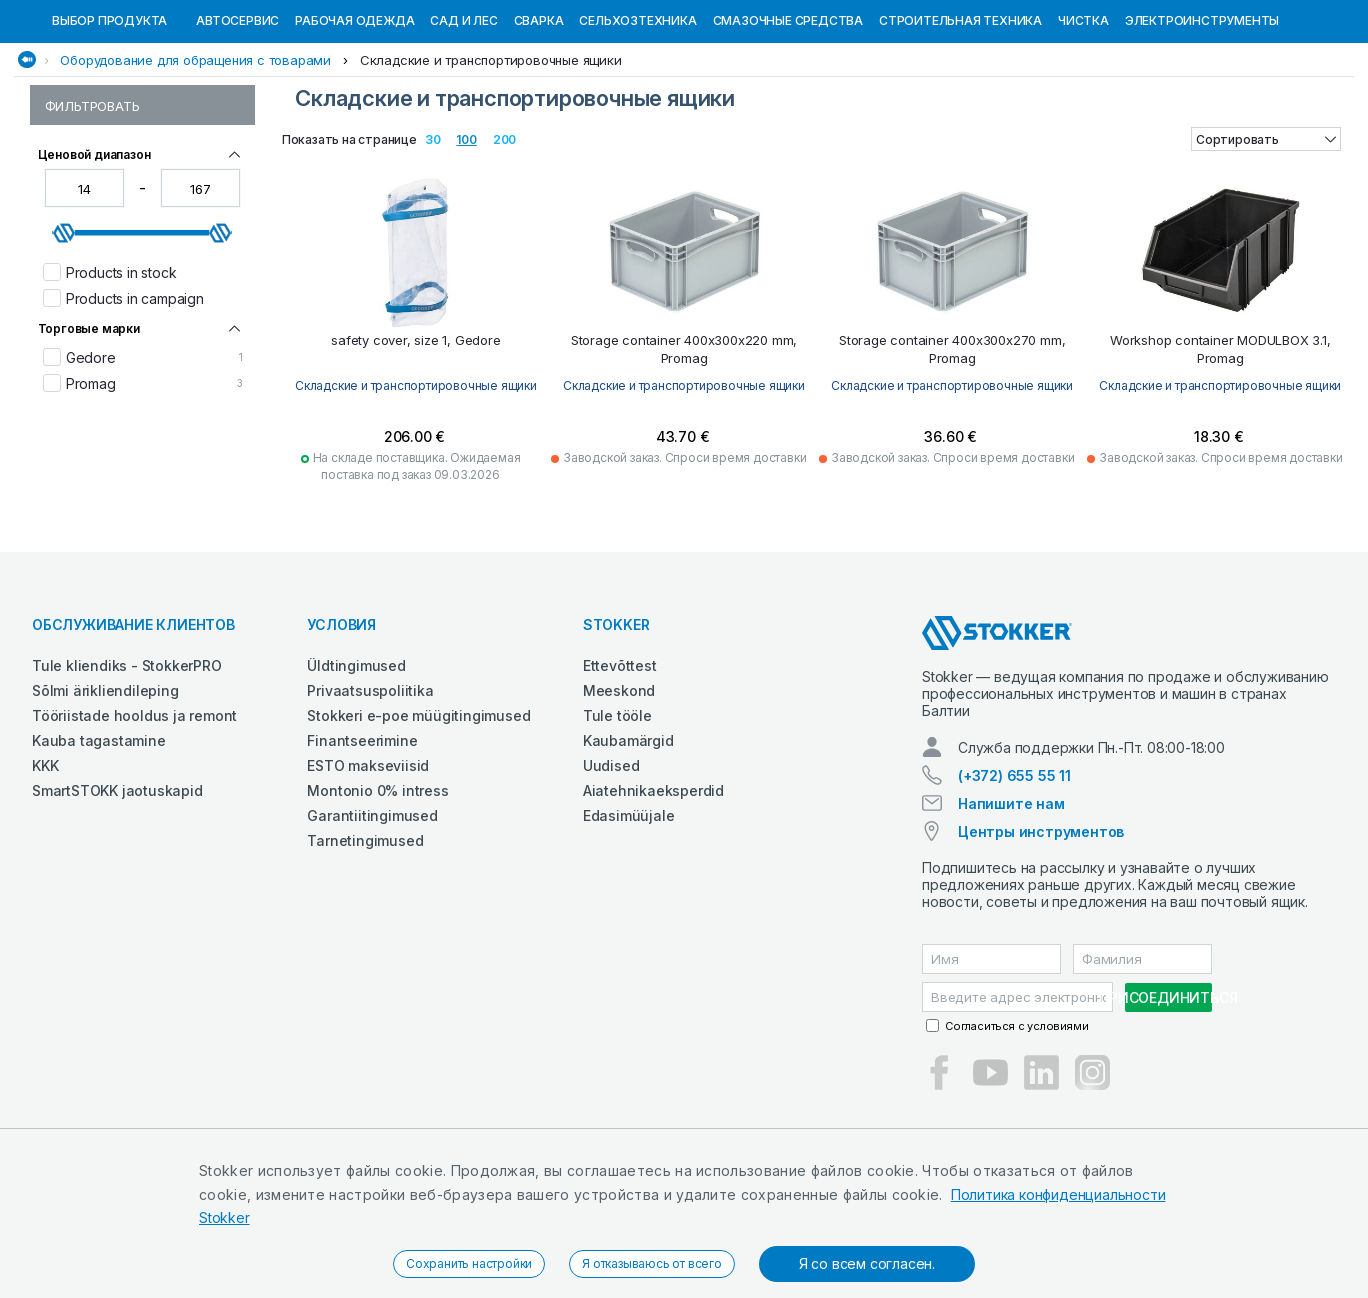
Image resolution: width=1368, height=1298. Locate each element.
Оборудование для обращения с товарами (195, 163)
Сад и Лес (463, 123)
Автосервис (237, 123)
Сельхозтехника (637, 123)
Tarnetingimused (365, 943)
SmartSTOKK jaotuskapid (117, 893)
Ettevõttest (620, 768)
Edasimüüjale (629, 918)
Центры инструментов (1041, 934)
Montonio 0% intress (377, 893)
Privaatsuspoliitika (370, 793)
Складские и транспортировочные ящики (491, 163)
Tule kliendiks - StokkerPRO (127, 768)
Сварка (539, 123)
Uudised (611, 868)
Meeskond (619, 793)
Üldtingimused (356, 768)
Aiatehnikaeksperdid (653, 893)
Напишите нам (1011, 906)
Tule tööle (617, 818)
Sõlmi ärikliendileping (105, 793)
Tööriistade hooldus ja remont (134, 818)
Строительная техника (960, 123)
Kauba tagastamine (99, 843)
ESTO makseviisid (368, 868)
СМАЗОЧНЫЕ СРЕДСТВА (788, 123)
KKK (45, 868)
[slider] (64, 336)
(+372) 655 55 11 (1014, 878)
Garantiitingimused (372, 918)
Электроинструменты (1202, 123)
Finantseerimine (362, 843)
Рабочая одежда (354, 123)
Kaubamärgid (628, 843)
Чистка (1083, 123)
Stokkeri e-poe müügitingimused (418, 818)
